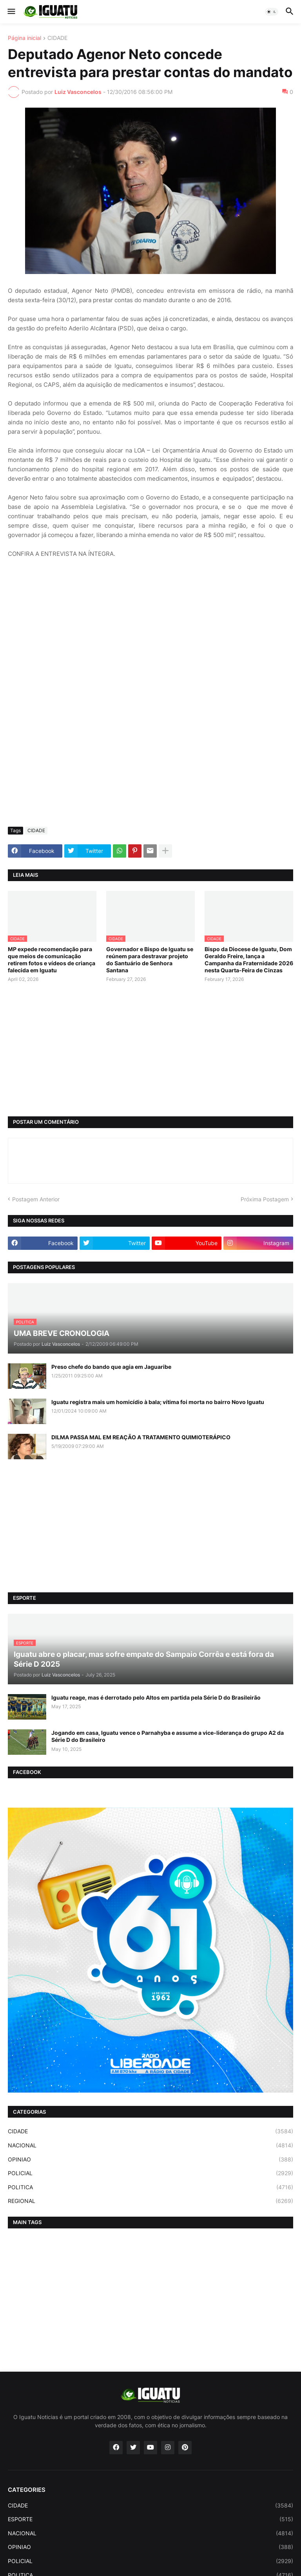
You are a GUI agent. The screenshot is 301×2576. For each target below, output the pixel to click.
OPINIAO (150, 2159)
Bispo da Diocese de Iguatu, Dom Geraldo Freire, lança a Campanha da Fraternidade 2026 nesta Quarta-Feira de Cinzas (249, 960)
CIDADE (57, 38)
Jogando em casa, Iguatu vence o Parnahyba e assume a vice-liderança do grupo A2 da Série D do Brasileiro (167, 1736)
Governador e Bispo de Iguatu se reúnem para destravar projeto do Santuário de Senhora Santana (149, 960)
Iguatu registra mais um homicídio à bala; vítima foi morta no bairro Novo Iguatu (157, 1402)
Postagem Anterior (36, 1199)
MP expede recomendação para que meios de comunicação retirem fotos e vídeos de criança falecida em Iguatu (51, 960)
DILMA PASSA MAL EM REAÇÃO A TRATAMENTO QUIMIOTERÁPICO (140, 1437)
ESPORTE (150, 2519)
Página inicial (24, 38)
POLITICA (150, 2187)
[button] (11, 11)
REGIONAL (150, 2201)
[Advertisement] (150, 762)
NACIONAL (150, 2145)
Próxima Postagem (265, 1199)
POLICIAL (150, 2173)
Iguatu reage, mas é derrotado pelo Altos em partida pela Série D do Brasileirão (156, 1697)
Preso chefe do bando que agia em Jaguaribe (111, 1366)
